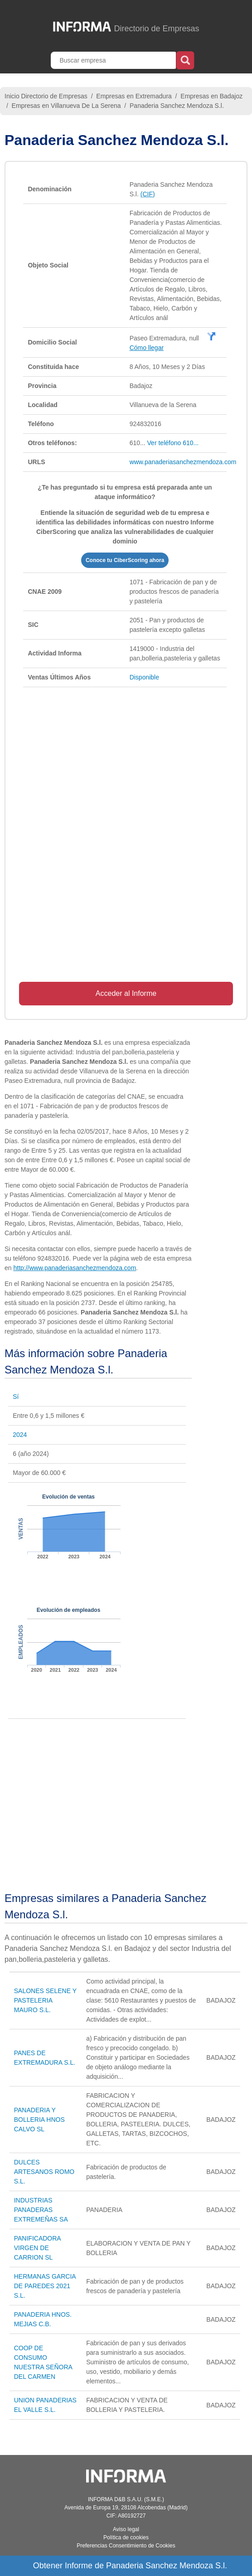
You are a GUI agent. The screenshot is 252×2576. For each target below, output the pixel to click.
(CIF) (148, 194)
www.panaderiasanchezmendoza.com (183, 462)
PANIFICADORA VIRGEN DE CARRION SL (37, 2248)
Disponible (144, 677)
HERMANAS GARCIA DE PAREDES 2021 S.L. (45, 2286)
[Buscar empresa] (114, 60)
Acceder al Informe (126, 993)
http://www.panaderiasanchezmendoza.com (74, 1267)
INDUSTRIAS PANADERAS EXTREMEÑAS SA (41, 2210)
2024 (20, 1434)
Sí (16, 1396)
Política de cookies (126, 2537)
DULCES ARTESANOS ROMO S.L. (44, 2172)
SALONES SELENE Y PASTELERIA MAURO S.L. (45, 2000)
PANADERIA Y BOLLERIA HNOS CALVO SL (39, 2119)
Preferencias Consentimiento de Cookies (126, 2545)
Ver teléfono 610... (173, 442)
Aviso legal (126, 2529)
